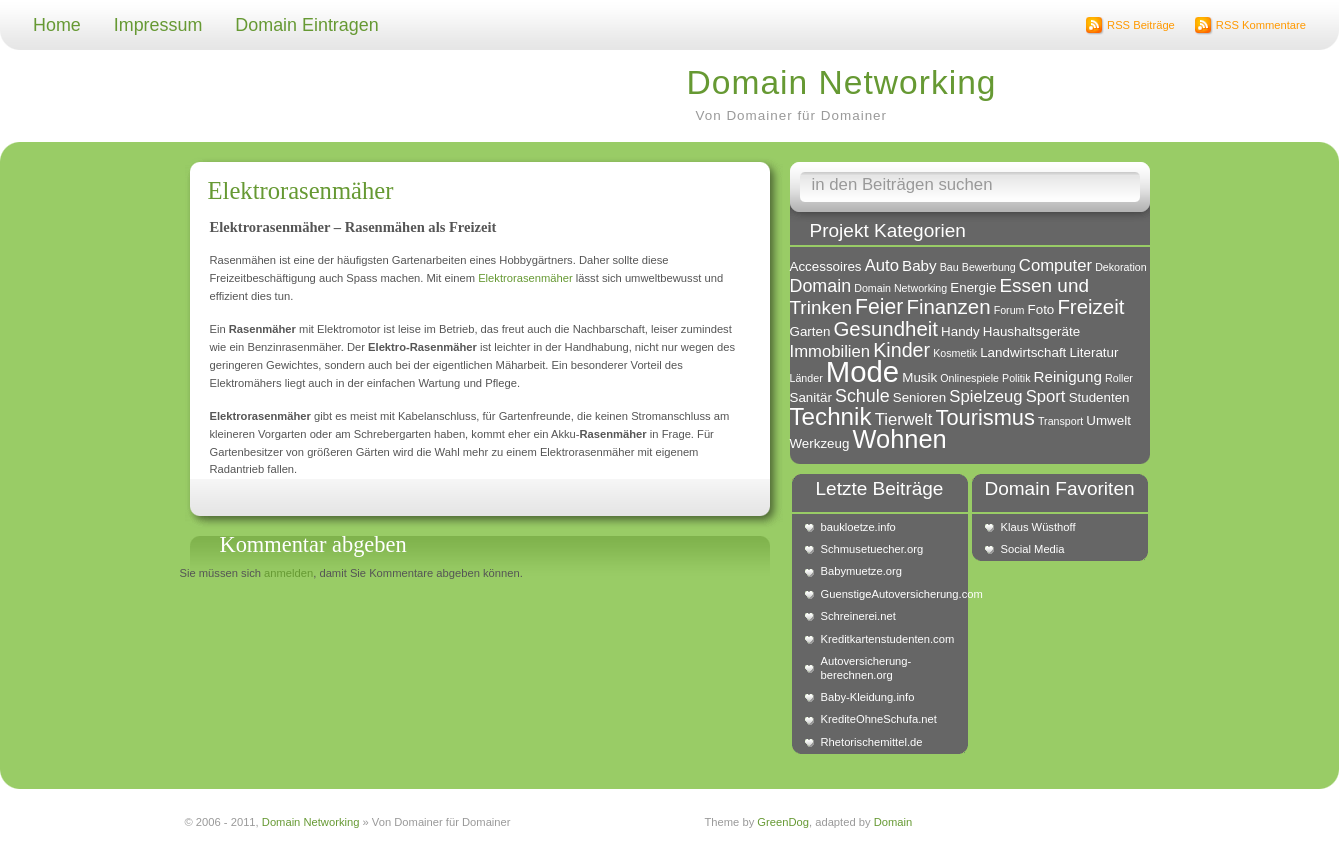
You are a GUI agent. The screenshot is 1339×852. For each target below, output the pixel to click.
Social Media (1033, 549)
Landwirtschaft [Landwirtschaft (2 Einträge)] (1023, 352)
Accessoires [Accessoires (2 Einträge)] (826, 266)
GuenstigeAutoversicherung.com (890, 594)
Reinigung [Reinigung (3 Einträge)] (1068, 376)
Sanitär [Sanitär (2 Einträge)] (811, 397)
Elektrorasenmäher (301, 190)
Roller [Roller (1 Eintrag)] (1119, 378)
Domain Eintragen (306, 25)
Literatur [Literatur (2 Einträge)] (1093, 352)
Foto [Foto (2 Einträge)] (1041, 309)
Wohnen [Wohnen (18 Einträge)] (900, 439)
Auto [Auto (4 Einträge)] (882, 265)
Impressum (158, 25)
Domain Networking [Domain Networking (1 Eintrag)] (900, 288)
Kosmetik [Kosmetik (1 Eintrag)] (955, 353)
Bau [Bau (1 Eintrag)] (949, 267)
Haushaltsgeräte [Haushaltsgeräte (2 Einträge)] (1031, 331)
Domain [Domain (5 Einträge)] (821, 286)
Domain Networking (842, 82)
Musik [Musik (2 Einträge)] (919, 377)
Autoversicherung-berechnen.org (866, 667)
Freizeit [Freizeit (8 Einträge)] (1090, 306)
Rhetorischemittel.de (872, 742)
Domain (893, 822)
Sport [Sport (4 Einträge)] (1046, 396)
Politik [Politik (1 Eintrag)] (1016, 378)
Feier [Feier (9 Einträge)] (879, 306)
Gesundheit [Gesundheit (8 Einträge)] (885, 328)
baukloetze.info (858, 527)
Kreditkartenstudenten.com (888, 639)
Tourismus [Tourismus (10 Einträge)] (985, 417)
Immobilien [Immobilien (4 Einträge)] (830, 351)
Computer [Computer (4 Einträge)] (1055, 265)
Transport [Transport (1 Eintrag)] (1060, 421)
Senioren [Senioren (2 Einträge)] (919, 397)
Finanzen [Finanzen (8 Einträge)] (948, 306)
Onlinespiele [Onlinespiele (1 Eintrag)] (969, 378)
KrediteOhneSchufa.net (879, 719)
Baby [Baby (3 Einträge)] (919, 265)
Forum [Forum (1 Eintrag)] (1009, 310)
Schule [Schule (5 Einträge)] (862, 396)
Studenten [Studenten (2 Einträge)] (1099, 397)
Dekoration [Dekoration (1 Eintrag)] (1121, 267)
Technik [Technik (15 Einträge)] (831, 416)
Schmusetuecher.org (872, 549)
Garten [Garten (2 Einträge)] (810, 331)
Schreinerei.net (858, 616)
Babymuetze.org (861, 571)
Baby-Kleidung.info (868, 697)
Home (57, 25)
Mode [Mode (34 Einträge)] (862, 371)
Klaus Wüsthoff (1038, 527)
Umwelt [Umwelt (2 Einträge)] (1108, 420)
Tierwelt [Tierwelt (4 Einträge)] (904, 419)
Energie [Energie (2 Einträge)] (973, 287)
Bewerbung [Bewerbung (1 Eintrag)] (989, 267)
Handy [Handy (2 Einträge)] (960, 331)
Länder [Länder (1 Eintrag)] (806, 378)
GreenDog (783, 822)
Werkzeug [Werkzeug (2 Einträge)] (820, 443)
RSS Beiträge (1141, 25)
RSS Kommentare (1261, 25)
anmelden (288, 573)
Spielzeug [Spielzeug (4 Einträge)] (985, 396)
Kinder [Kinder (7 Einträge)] (901, 350)
